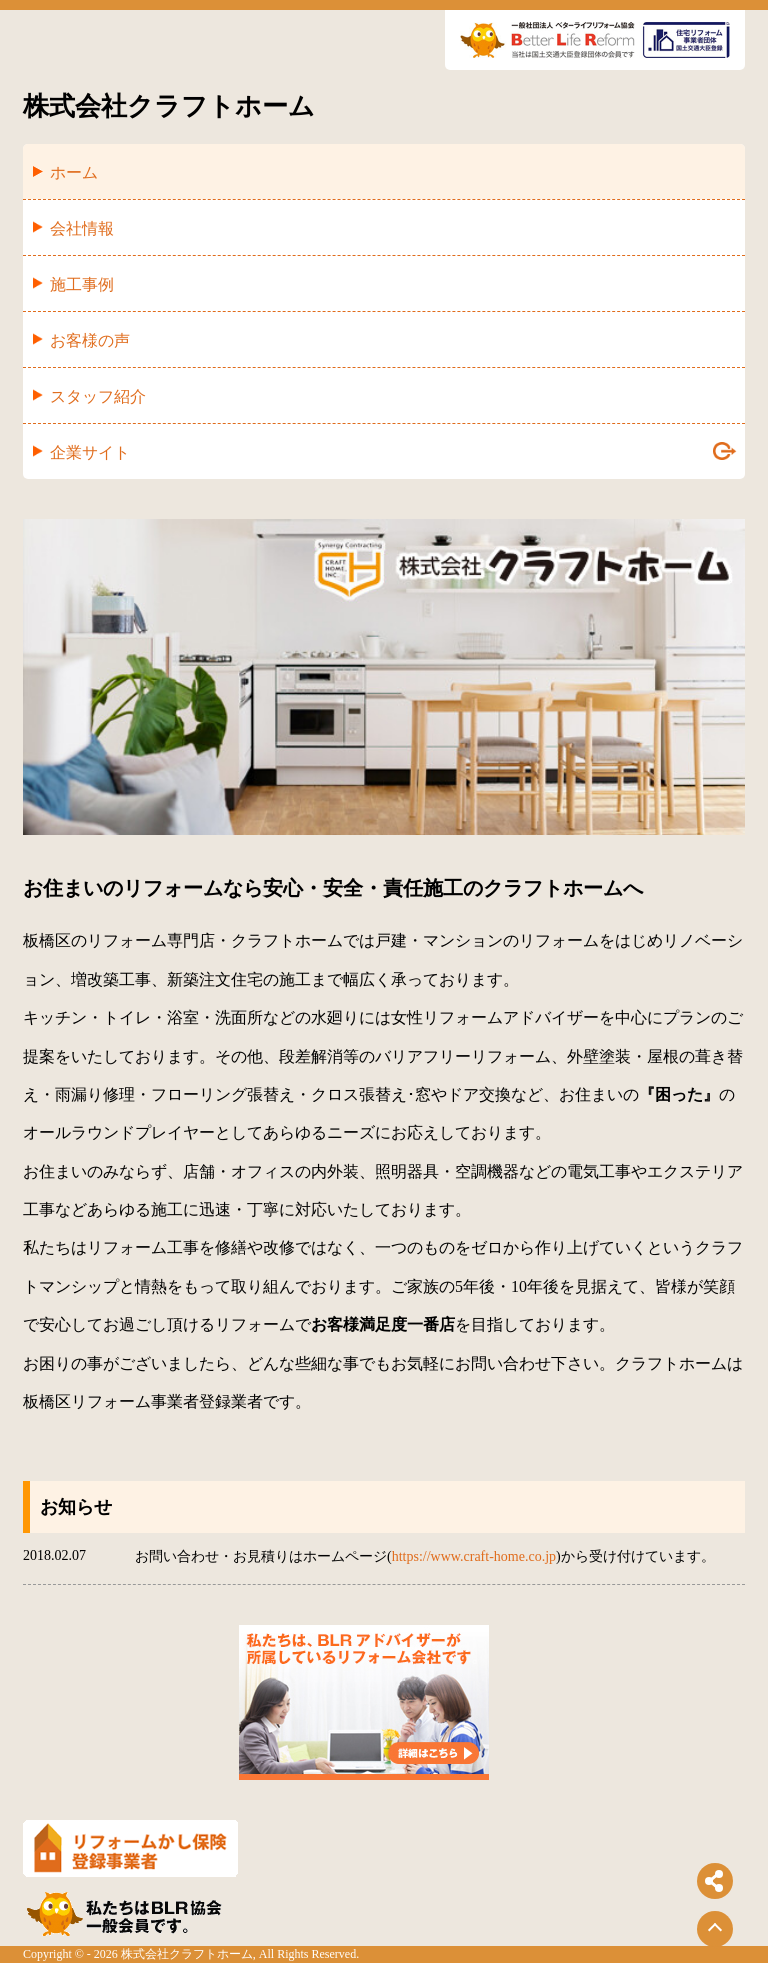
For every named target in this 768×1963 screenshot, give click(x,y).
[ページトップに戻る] (715, 1929)
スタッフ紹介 (98, 396)
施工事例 (82, 284)
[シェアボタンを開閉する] (715, 1881)
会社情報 (82, 228)
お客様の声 (90, 340)
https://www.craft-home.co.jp (474, 1556)
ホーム (74, 172)
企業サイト (393, 451)
